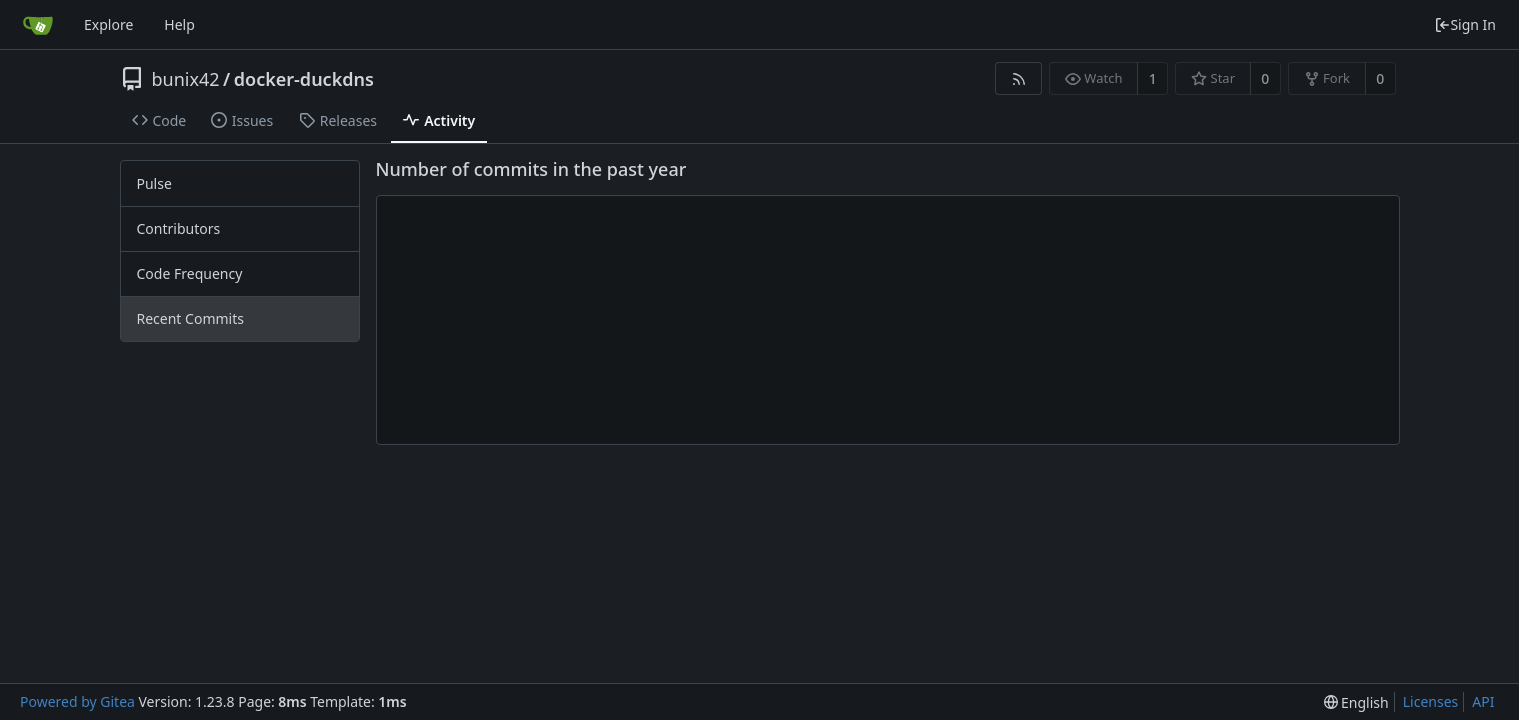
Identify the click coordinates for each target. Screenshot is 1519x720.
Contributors (179, 228)
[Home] (38, 25)
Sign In (1465, 24)
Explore (108, 24)
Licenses (1431, 701)
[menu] (1356, 702)
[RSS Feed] (1018, 78)
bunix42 (186, 79)
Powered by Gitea (77, 701)
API (1483, 701)
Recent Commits (190, 318)
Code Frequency (190, 273)
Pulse (154, 183)
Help (179, 24)
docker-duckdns (304, 79)
